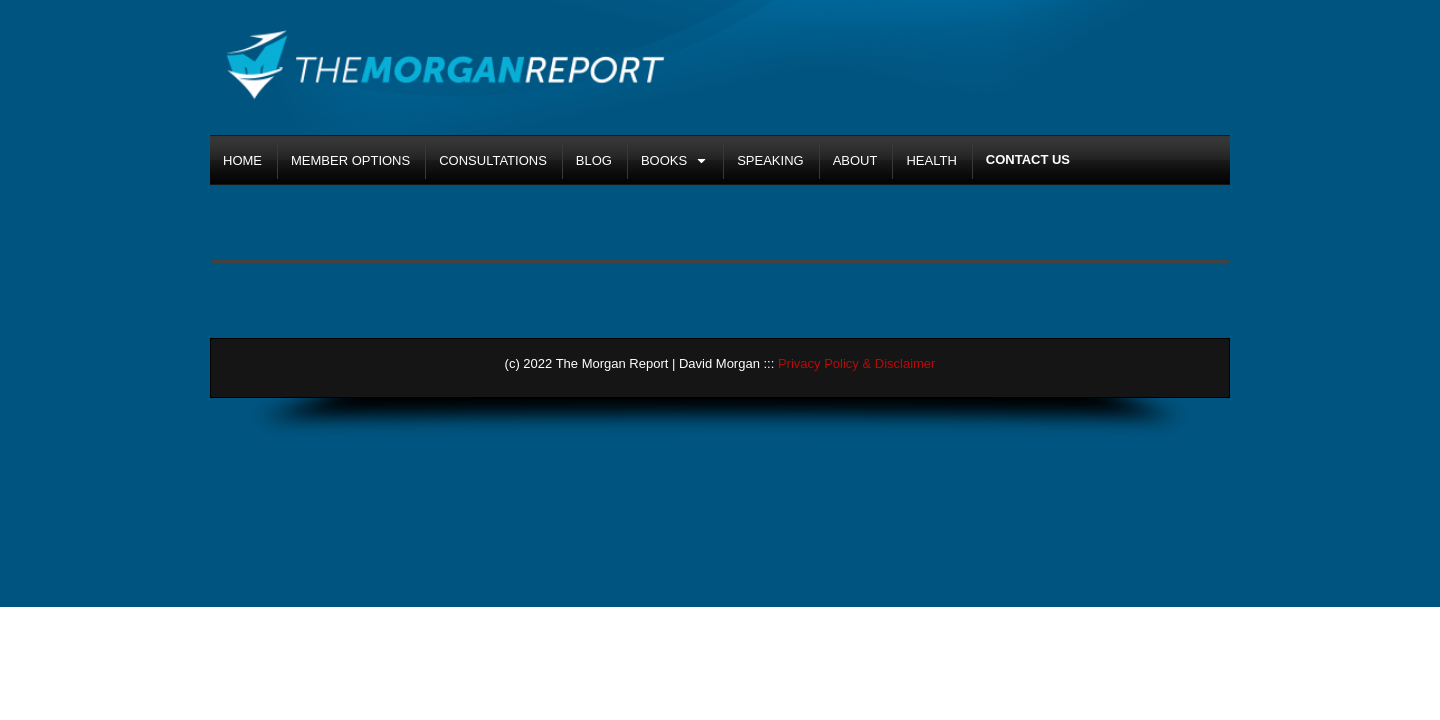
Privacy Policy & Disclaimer (856, 363)
